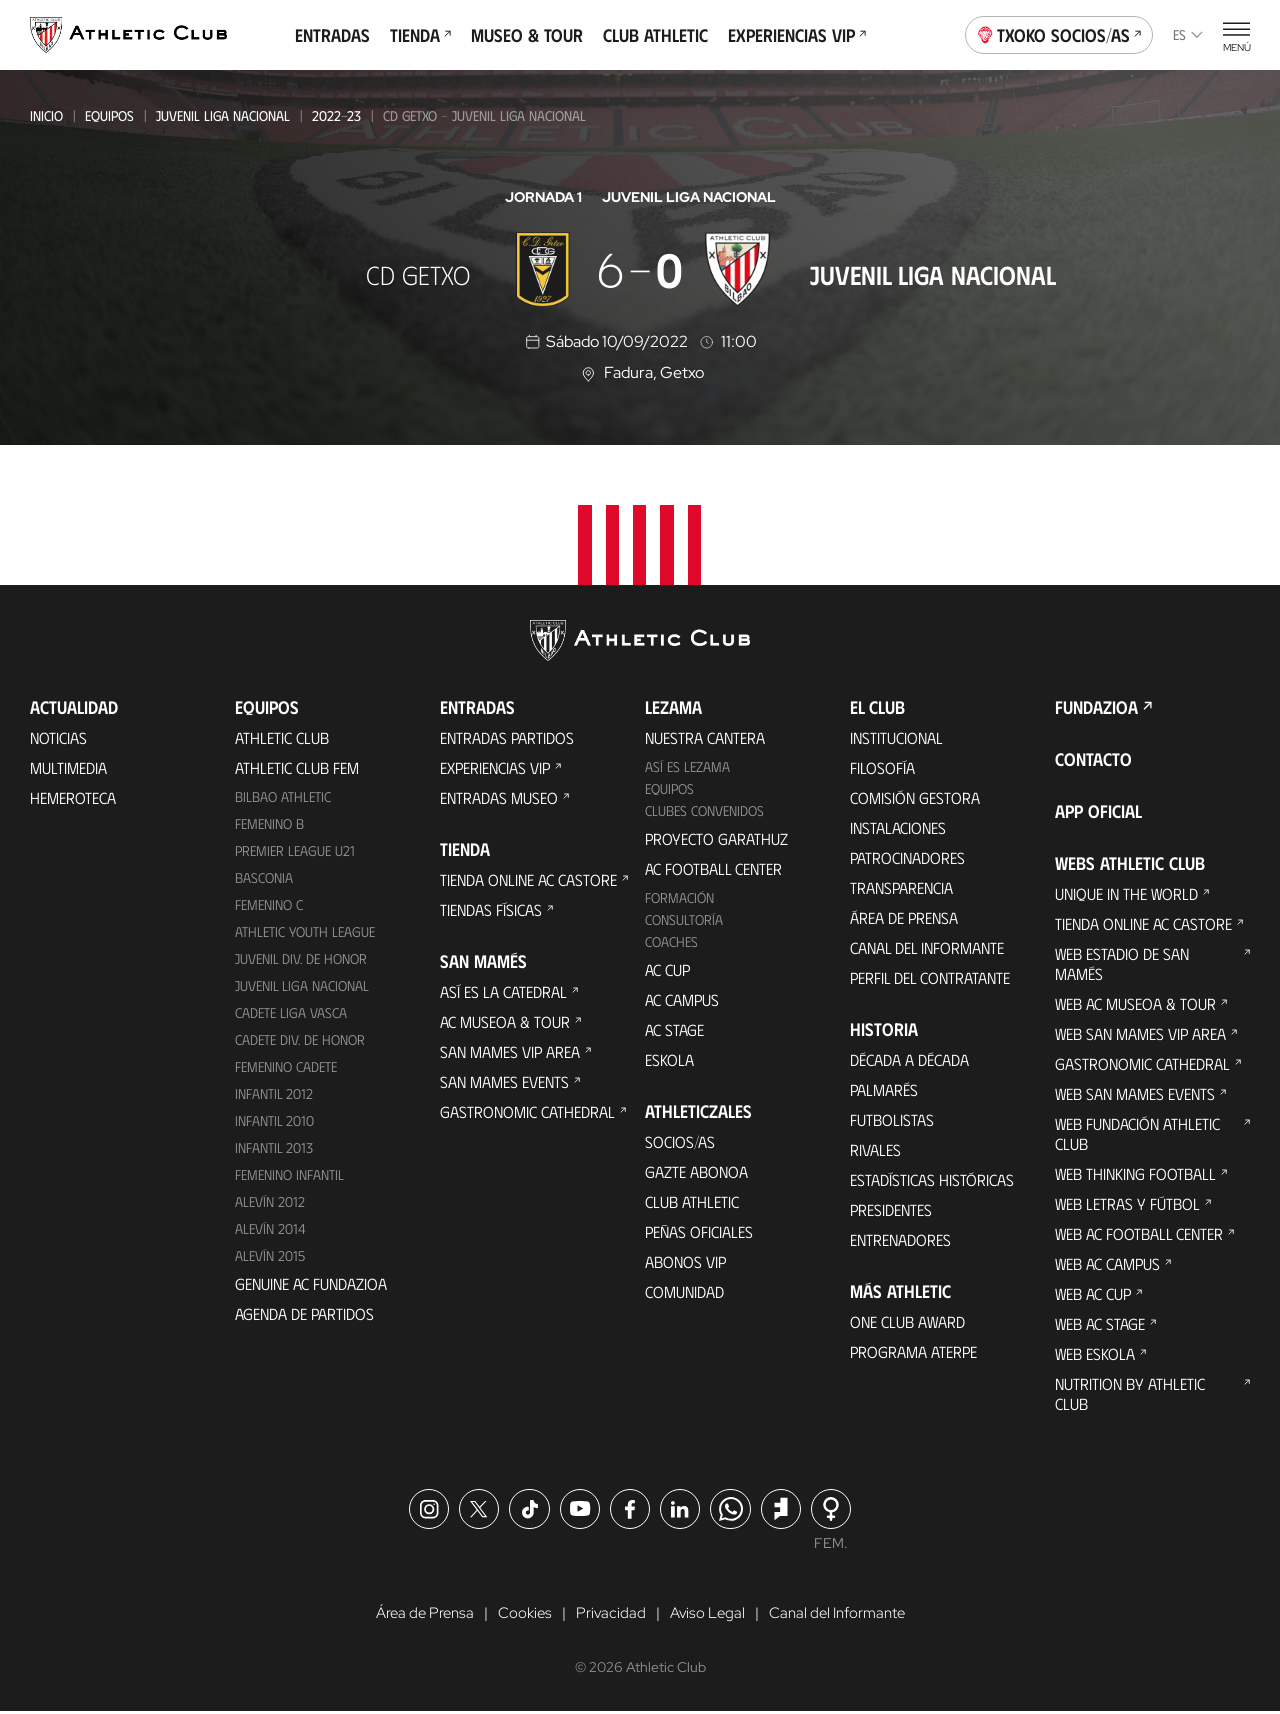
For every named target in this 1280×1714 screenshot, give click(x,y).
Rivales (875, 1149)
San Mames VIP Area (510, 1051)
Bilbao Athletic (283, 796)
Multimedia (68, 767)
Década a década (909, 1059)
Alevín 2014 (270, 1228)
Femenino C (269, 904)
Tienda (420, 35)
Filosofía (882, 767)
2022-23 (336, 115)
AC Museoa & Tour (505, 1021)
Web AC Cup (1093, 1293)
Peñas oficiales (699, 1231)
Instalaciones (898, 827)
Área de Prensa (904, 917)
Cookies (520, 1614)
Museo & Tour (527, 35)
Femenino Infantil (289, 1174)
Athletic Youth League (305, 931)
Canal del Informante (927, 947)
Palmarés (884, 1089)
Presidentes (891, 1209)
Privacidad (608, 1614)
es (1188, 34)
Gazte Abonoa (696, 1171)
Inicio (46, 115)
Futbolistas (892, 1119)
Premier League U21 (295, 850)
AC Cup (667, 969)
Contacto (1093, 759)
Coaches (671, 941)
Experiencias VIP (797, 35)
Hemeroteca (73, 797)
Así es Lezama (687, 766)
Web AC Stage (1100, 1323)
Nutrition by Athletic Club (1130, 1393)
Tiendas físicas (491, 909)
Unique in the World (1126, 893)
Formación (679, 897)
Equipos (109, 115)
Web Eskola (1095, 1353)
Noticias (58, 737)
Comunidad (684, 1291)
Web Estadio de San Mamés (1122, 963)
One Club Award (907, 1321)
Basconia (264, 877)
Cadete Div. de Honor (300, 1039)
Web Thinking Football (1135, 1173)
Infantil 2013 (274, 1147)
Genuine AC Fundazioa (311, 1283)
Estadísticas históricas (932, 1179)
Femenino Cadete (286, 1066)
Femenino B (269, 823)
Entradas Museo (499, 797)
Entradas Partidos (507, 737)
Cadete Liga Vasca (291, 1012)
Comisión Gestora (915, 797)
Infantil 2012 (274, 1093)
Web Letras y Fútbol (1127, 1203)
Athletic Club (282, 737)
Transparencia (901, 887)
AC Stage (674, 1029)
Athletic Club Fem (297, 767)
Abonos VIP (685, 1261)
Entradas (332, 35)
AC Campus (682, 999)
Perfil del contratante (930, 977)
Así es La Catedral (503, 991)
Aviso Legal (707, 1614)
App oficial (1098, 811)
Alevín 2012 (270, 1201)
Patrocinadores (907, 857)
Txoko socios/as (1059, 33)
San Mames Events (504, 1081)
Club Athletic (655, 35)
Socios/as (680, 1141)
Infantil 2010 (274, 1120)
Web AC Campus (1107, 1263)
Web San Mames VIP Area (1140, 1033)
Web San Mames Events (1135, 1093)
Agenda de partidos (304, 1313)
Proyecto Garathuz (716, 838)
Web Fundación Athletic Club (1137, 1133)
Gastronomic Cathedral (527, 1111)
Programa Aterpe (913, 1351)
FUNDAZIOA (1096, 707)
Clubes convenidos (704, 810)
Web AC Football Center (1139, 1233)
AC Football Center (713, 868)
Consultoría (684, 919)
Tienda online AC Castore (528, 879)
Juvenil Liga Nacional (223, 115)
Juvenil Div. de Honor (301, 958)
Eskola (669, 1059)
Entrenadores (900, 1239)
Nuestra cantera (705, 737)
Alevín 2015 (270, 1255)
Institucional (896, 737)
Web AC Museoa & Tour (1135, 1003)
